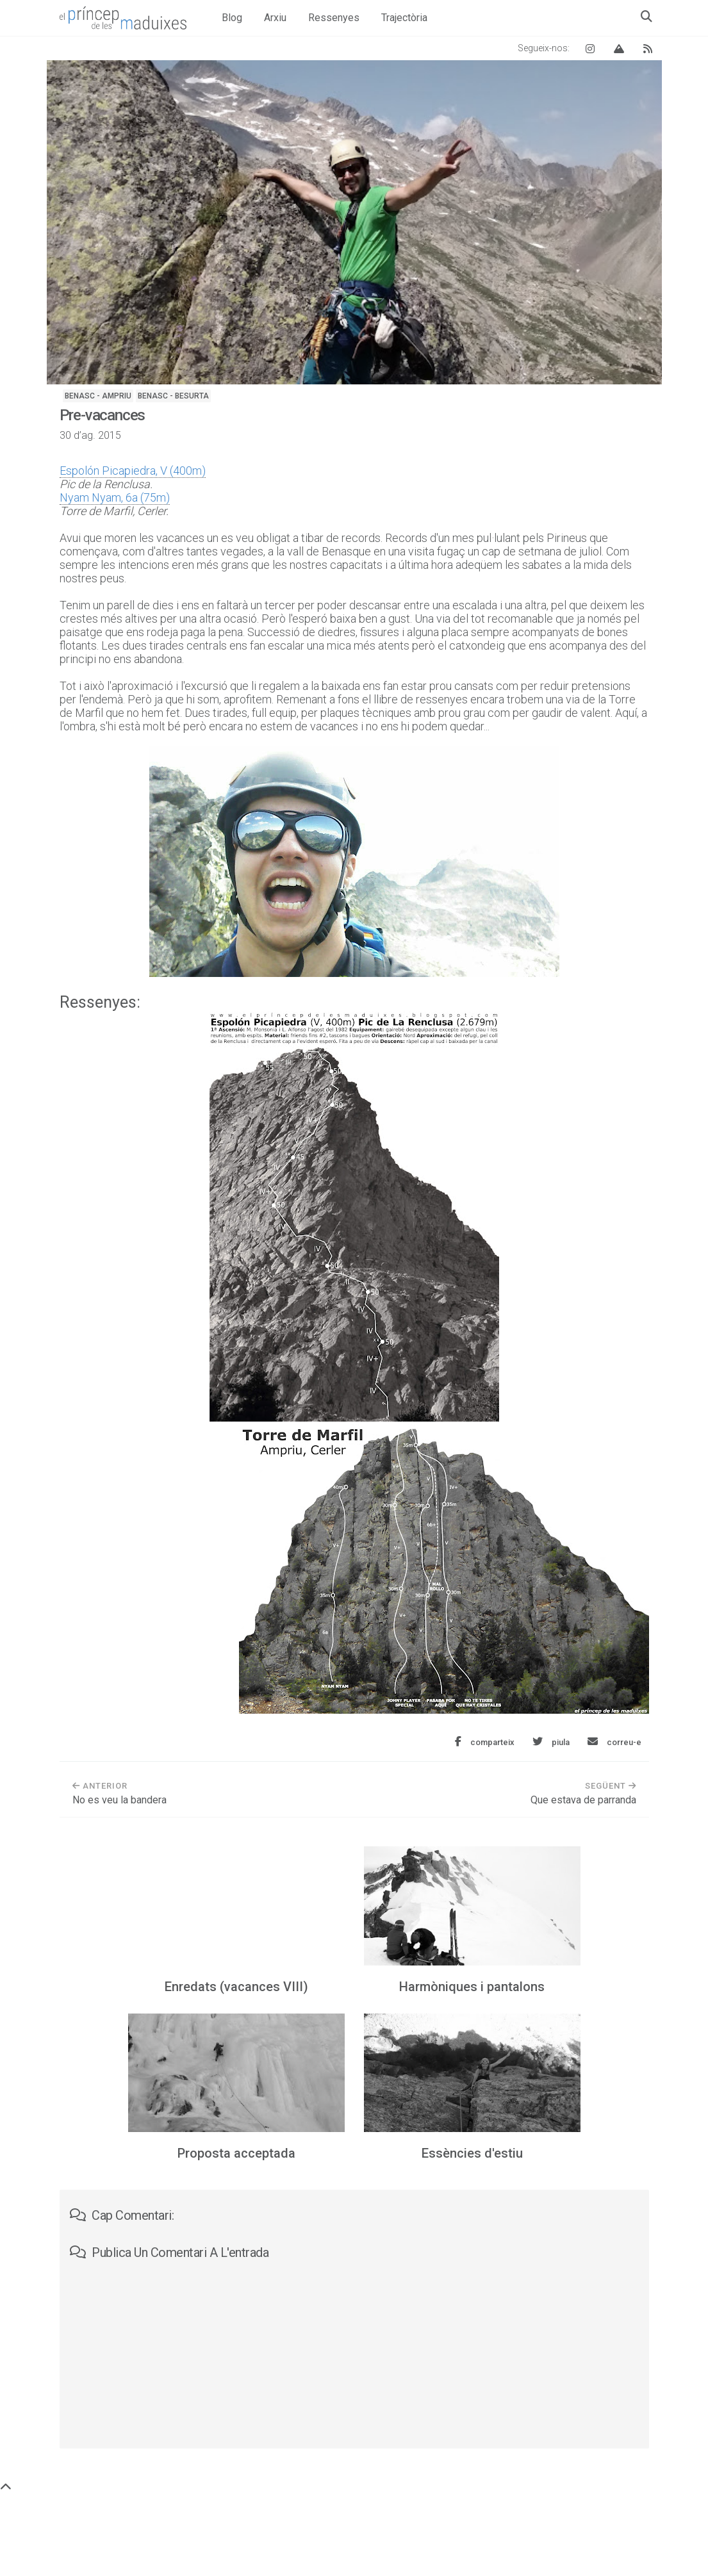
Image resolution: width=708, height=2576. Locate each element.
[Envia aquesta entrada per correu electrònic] (614, 1742)
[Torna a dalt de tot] (6, 2487)
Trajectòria (404, 18)
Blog (232, 18)
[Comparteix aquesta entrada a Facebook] (484, 1742)
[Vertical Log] (619, 48)
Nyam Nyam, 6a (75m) (115, 497)
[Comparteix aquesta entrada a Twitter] (551, 1742)
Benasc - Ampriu (98, 395)
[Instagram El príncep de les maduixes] (590, 48)
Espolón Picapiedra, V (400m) (133, 470)
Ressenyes (333, 18)
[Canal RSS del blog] (648, 48)
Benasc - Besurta (173, 395)
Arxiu (275, 18)
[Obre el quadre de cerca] (646, 16)
